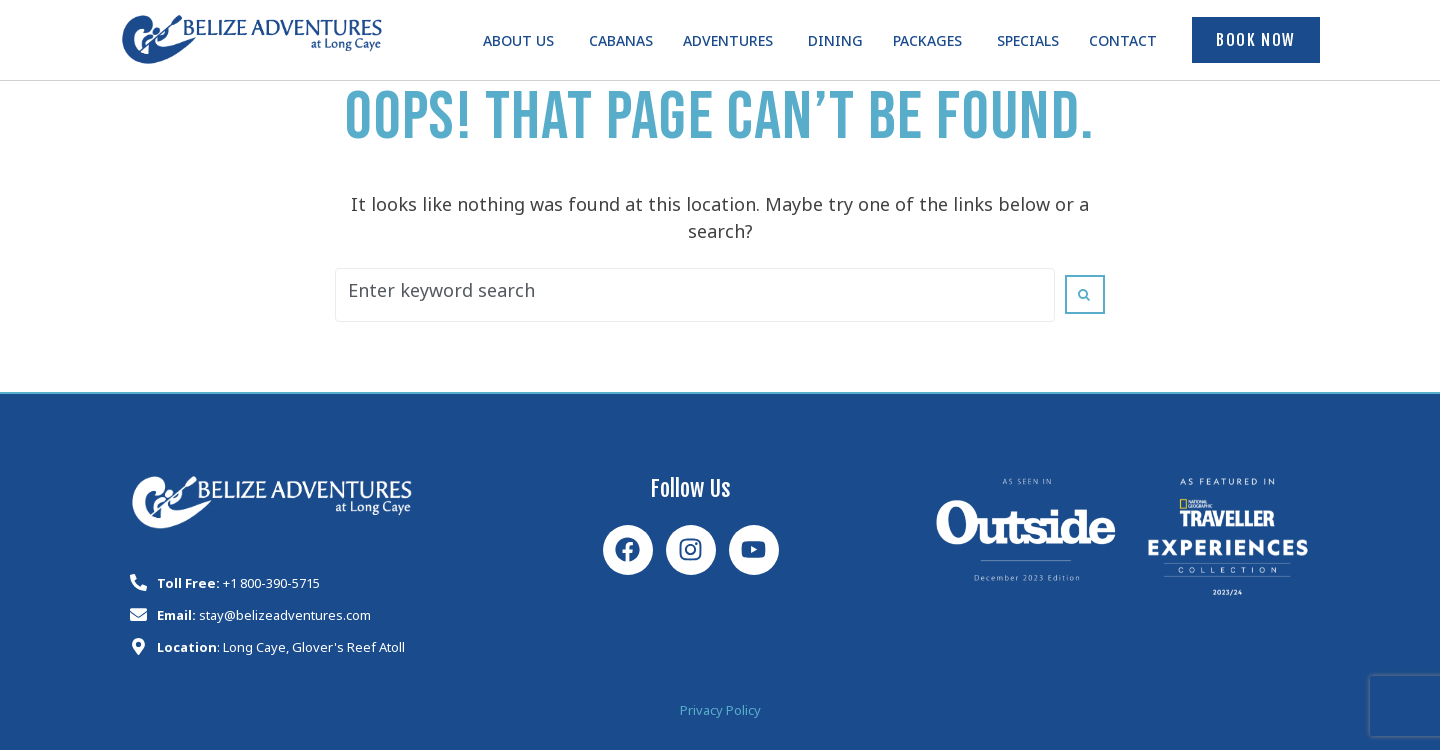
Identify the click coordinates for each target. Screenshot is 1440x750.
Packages (927, 44)
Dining (835, 44)
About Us (518, 44)
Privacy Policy (720, 713)
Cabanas (621, 44)
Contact (1123, 44)
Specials (1028, 44)
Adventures (728, 44)
